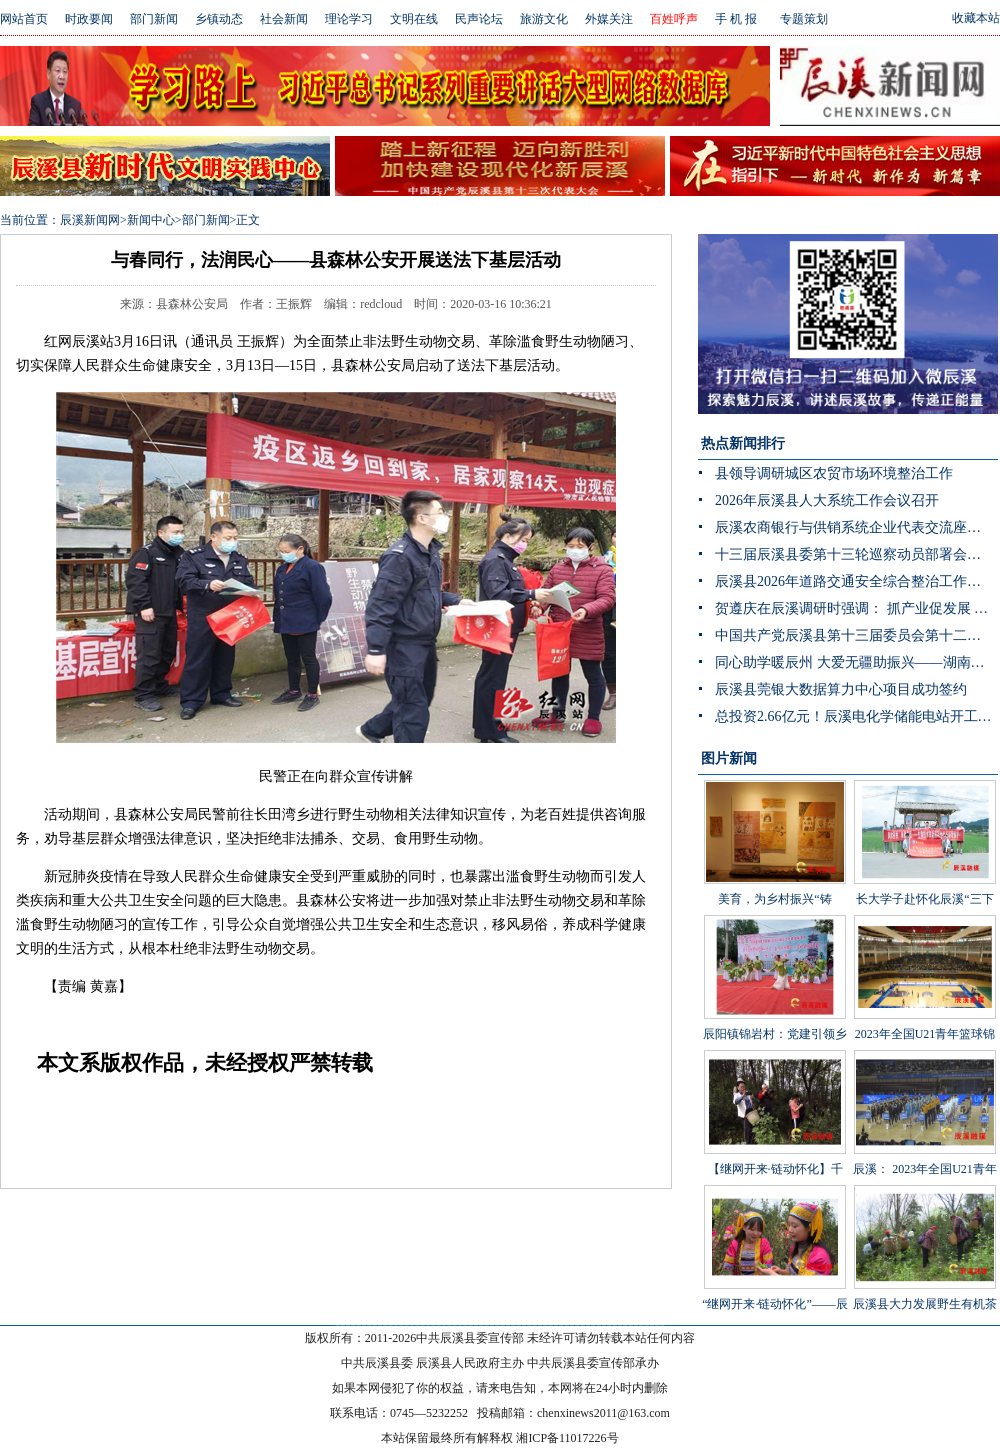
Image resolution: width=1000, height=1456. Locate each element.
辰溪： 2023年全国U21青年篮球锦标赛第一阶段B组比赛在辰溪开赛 (925, 1143)
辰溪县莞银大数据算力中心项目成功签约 (841, 689)
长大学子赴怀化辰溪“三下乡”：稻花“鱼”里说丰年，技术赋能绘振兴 (925, 873)
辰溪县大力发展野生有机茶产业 (925, 1263)
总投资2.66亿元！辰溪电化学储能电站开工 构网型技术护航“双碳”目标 (856, 716)
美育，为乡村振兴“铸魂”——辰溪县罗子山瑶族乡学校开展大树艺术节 (775, 873)
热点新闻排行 (743, 443)
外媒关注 (609, 19)
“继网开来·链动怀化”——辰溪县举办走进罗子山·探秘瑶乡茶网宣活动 (775, 1278)
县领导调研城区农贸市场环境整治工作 (834, 473)
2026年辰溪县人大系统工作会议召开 (827, 500)
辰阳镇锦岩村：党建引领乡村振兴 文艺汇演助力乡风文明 (775, 1008)
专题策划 (804, 19)
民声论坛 (479, 19)
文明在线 (414, 19)
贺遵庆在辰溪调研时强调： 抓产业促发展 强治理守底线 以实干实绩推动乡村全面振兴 (856, 608)
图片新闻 (729, 758)
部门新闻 (154, 19)
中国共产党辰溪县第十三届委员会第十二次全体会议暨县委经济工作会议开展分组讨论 (856, 635)
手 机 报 (736, 19)
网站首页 (24, 19)
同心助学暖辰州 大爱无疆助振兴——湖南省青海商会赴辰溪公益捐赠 (856, 662)
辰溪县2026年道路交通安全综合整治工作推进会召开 (856, 581)
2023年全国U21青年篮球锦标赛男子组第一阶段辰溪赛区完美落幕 (925, 1008)
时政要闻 (89, 19)
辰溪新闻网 (90, 220)
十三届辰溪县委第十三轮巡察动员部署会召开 (855, 554)
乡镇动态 (219, 19)
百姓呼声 (674, 19)
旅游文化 (544, 19)
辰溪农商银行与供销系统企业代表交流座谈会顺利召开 (856, 527)
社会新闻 (284, 19)
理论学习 (349, 19)
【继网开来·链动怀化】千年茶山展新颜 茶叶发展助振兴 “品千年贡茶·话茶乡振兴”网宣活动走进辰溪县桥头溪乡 (774, 1173)
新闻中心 (151, 220)
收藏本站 (976, 18)
